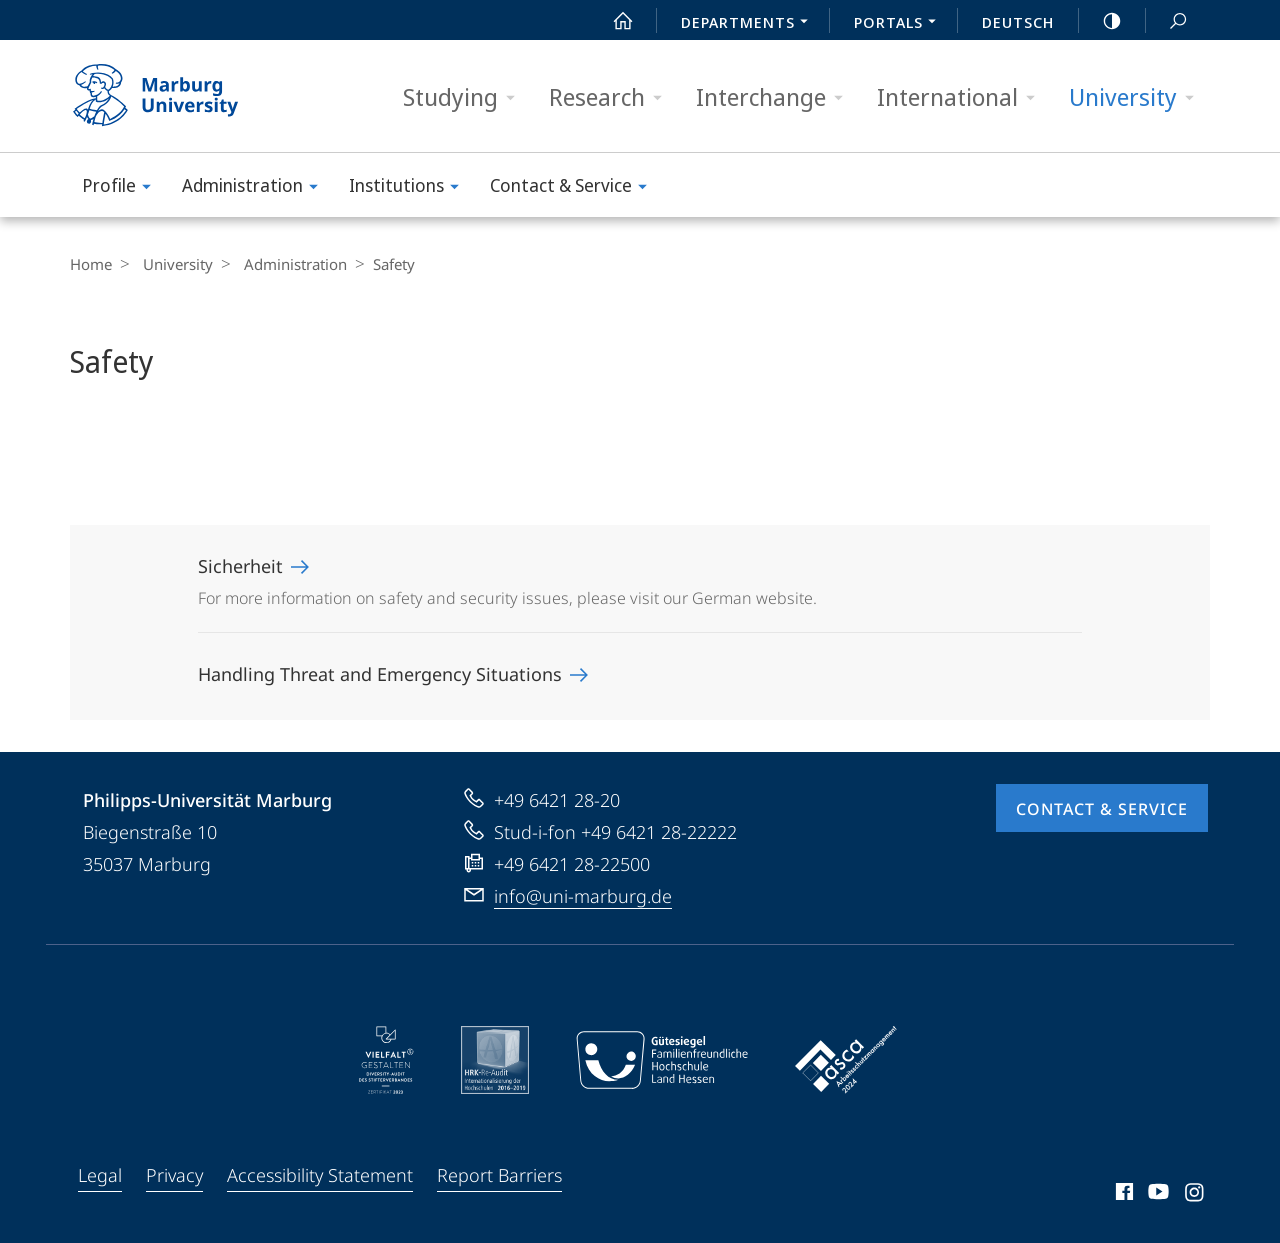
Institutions (410, 188)
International (962, 97)
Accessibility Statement (320, 1175)
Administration (256, 188)
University (1138, 97)
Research (612, 97)
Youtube (1156, 1195)
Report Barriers (499, 1175)
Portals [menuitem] (900, 24)
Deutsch (1018, 22)
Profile (123, 188)
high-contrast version (1101, 21)
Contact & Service (575, 188)
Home (91, 264)
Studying (465, 97)
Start (612, 21)
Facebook (1122, 1195)
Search (1167, 21)
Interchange (776, 97)
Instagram (1195, 1195)
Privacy (174, 1175)
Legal (100, 1175)
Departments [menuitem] (750, 24)
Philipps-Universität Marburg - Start (177, 96)
